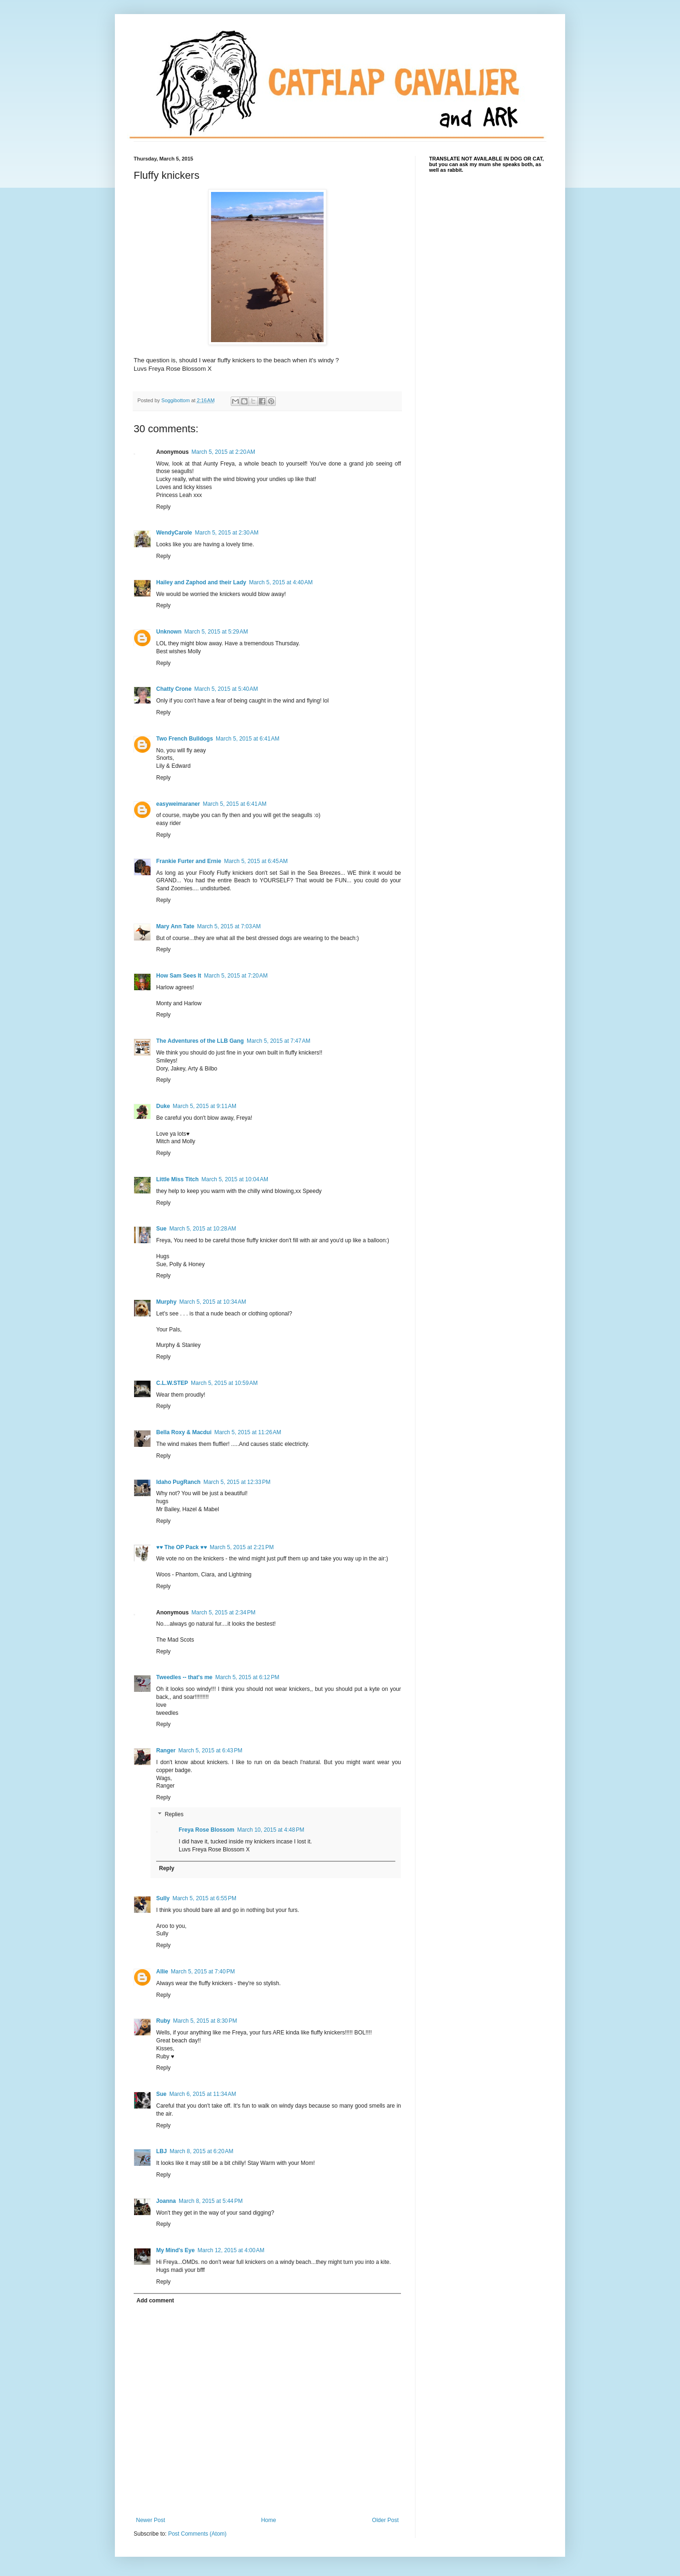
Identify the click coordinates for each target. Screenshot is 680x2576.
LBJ (161, 2151)
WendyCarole (174, 532)
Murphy (166, 1302)
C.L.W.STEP (172, 1383)
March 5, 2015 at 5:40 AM (226, 689)
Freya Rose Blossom (206, 1830)
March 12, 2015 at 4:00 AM (230, 2250)
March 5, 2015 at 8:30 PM (205, 2021)
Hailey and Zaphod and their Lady (201, 582)
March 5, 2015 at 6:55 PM (204, 1898)
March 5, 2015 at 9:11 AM (204, 1106)
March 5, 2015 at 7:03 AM (229, 926)
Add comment (155, 2300)
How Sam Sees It (178, 975)
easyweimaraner (178, 804)
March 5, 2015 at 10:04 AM (234, 1179)
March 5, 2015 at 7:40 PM (202, 1971)
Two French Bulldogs (184, 738)
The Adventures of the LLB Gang (200, 1041)
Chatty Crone (173, 689)
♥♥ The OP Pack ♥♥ (181, 1547)
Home (268, 2520)
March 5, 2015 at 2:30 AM (226, 532)
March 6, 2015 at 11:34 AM (202, 2094)
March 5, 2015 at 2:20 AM (223, 452)
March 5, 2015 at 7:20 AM (236, 975)
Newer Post (150, 2520)
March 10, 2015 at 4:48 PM (270, 1830)
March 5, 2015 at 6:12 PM (247, 1677)
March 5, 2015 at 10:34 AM (212, 1302)
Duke (163, 1106)
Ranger (165, 1750)
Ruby (163, 2021)
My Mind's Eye (175, 2250)
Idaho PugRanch (178, 1482)
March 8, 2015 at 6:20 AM (202, 2151)
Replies (174, 1814)
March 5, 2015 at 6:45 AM (256, 861)
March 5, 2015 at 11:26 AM (247, 1432)
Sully (163, 1898)
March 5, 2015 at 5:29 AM (216, 631)
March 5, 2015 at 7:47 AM (278, 1041)
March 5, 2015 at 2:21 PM (241, 1547)
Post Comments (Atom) (197, 2533)
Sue (161, 1228)
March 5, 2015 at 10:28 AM (202, 1228)
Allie (162, 1971)
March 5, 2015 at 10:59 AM (224, 1383)
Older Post (385, 2520)
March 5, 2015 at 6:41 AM (248, 738)
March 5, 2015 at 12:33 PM (237, 1482)
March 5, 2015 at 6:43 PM (210, 1750)
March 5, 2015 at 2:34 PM (223, 1612)
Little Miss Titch (177, 1179)
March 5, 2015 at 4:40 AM (281, 582)
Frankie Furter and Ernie (188, 861)
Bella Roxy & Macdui (184, 1432)
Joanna (166, 2201)
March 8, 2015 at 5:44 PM (210, 2201)
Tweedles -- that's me (184, 1677)
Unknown (168, 631)
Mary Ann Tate (175, 926)
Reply (163, 507)
